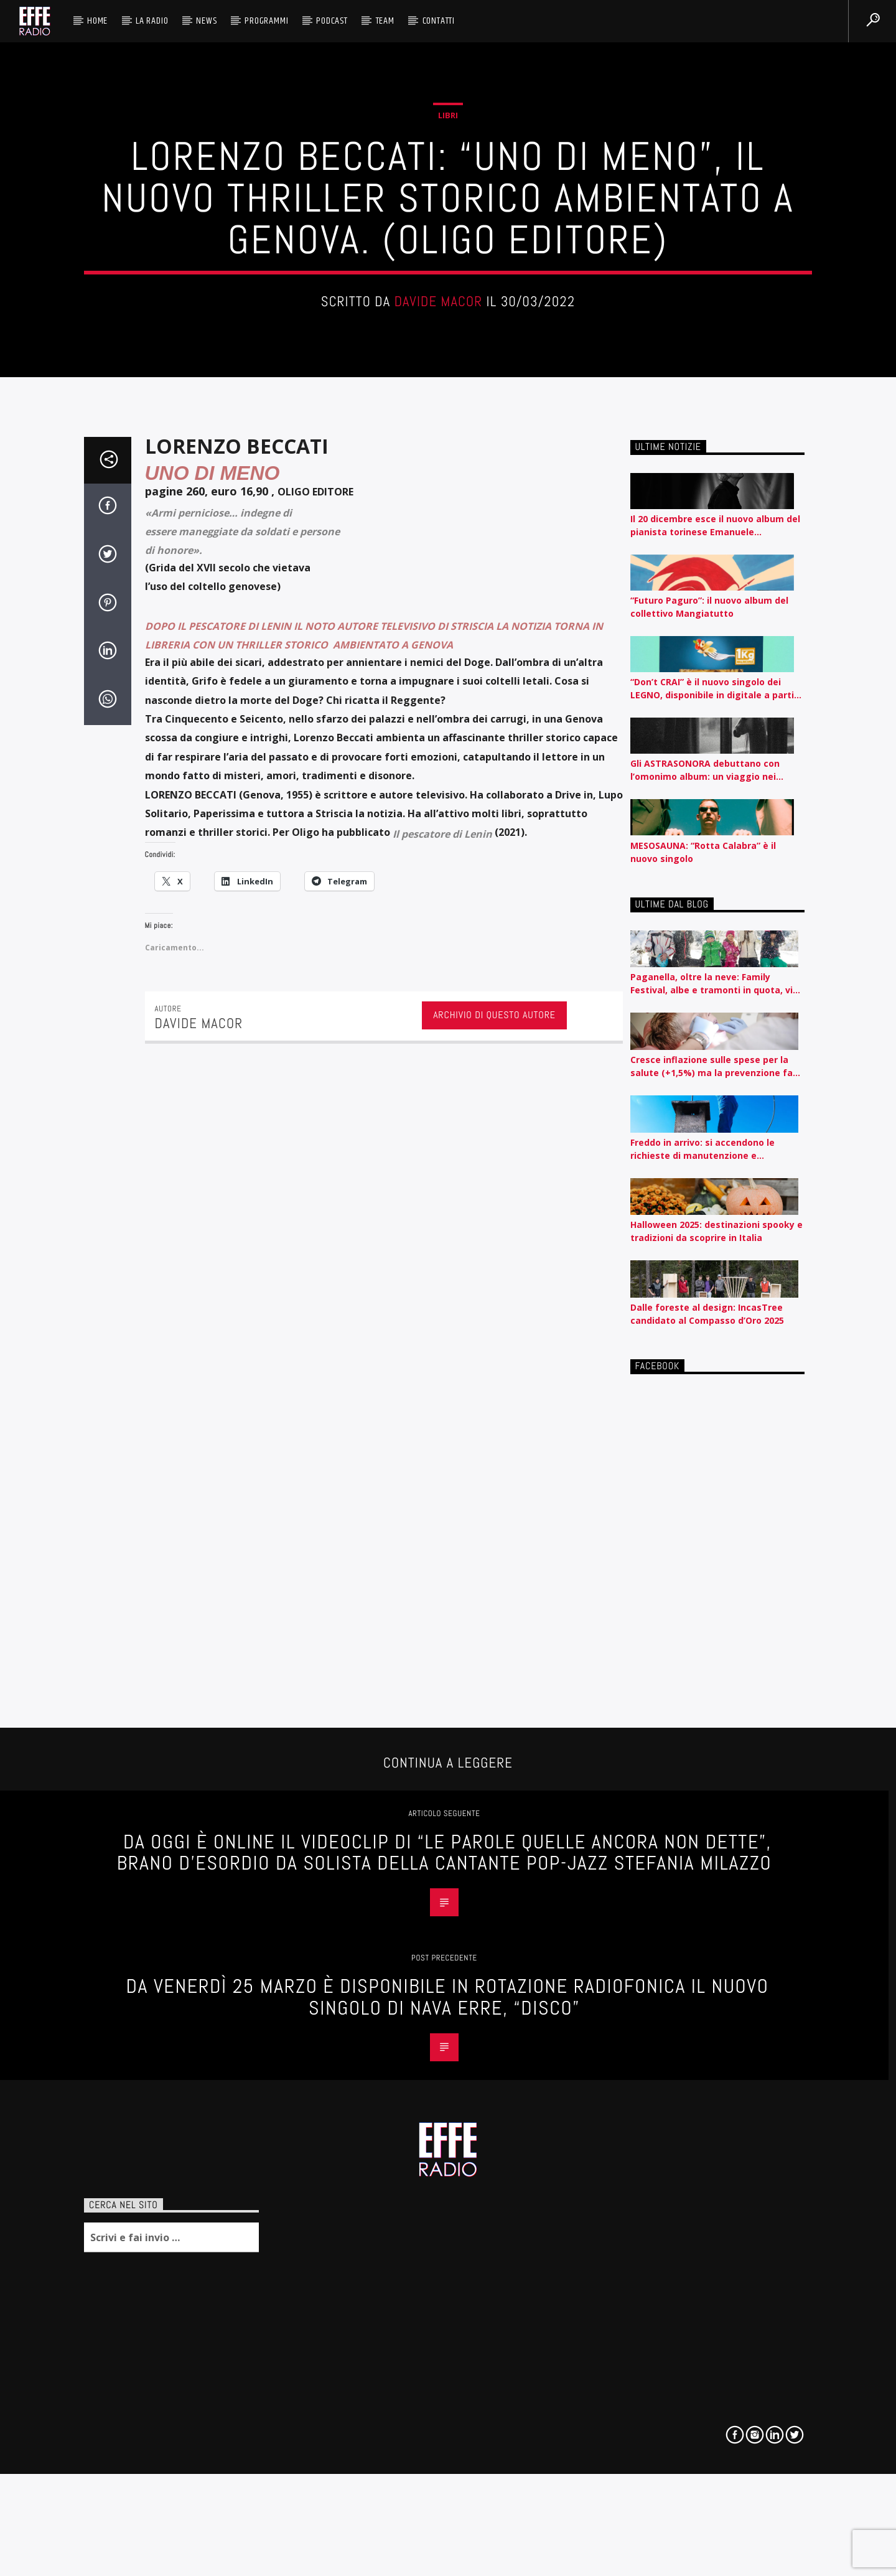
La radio (152, 21)
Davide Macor (438, 544)
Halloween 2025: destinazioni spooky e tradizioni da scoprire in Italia (716, 1760)
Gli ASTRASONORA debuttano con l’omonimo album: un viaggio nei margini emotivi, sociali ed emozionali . (715, 1299)
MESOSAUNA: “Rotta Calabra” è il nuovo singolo (703, 1380)
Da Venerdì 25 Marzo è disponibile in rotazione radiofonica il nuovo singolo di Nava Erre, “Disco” (447, 2526)
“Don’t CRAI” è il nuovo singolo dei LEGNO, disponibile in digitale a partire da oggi (716, 1217)
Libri (448, 357)
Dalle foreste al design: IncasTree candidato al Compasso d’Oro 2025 (707, 1842)
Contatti (438, 21)
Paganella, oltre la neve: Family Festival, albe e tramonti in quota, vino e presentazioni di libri (717, 1512)
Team (385, 21)
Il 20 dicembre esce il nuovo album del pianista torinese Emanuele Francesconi (715, 1054)
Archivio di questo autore (494, 1543)
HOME (97, 21)
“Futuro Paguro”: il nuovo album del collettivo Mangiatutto (709, 1135)
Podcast (332, 21)
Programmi (266, 21)
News (206, 21)
